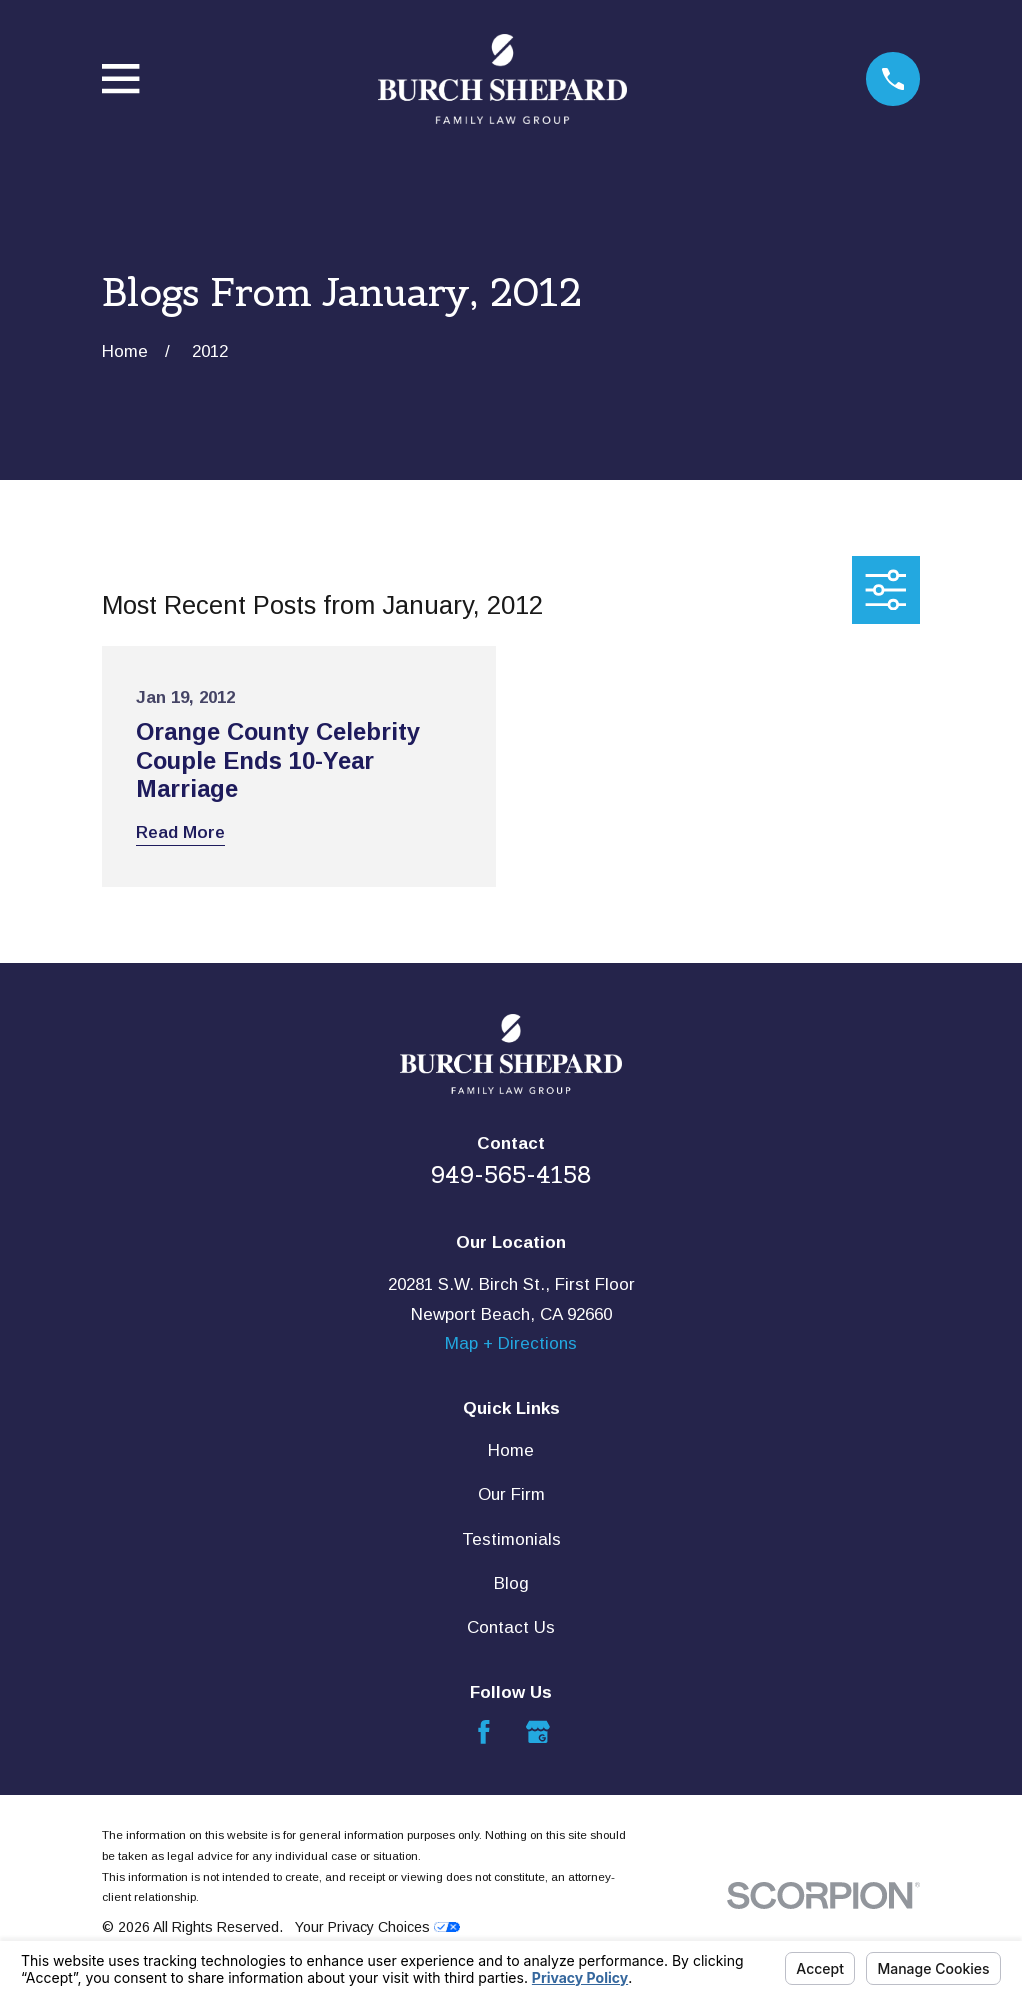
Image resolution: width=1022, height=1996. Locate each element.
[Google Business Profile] (538, 1732)
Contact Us (511, 1627)
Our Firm (511, 1494)
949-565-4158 (511, 1175)
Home (511, 1450)
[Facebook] (484, 1732)
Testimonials (511, 1539)
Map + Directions (511, 1343)
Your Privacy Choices (377, 1927)
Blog (511, 1583)
